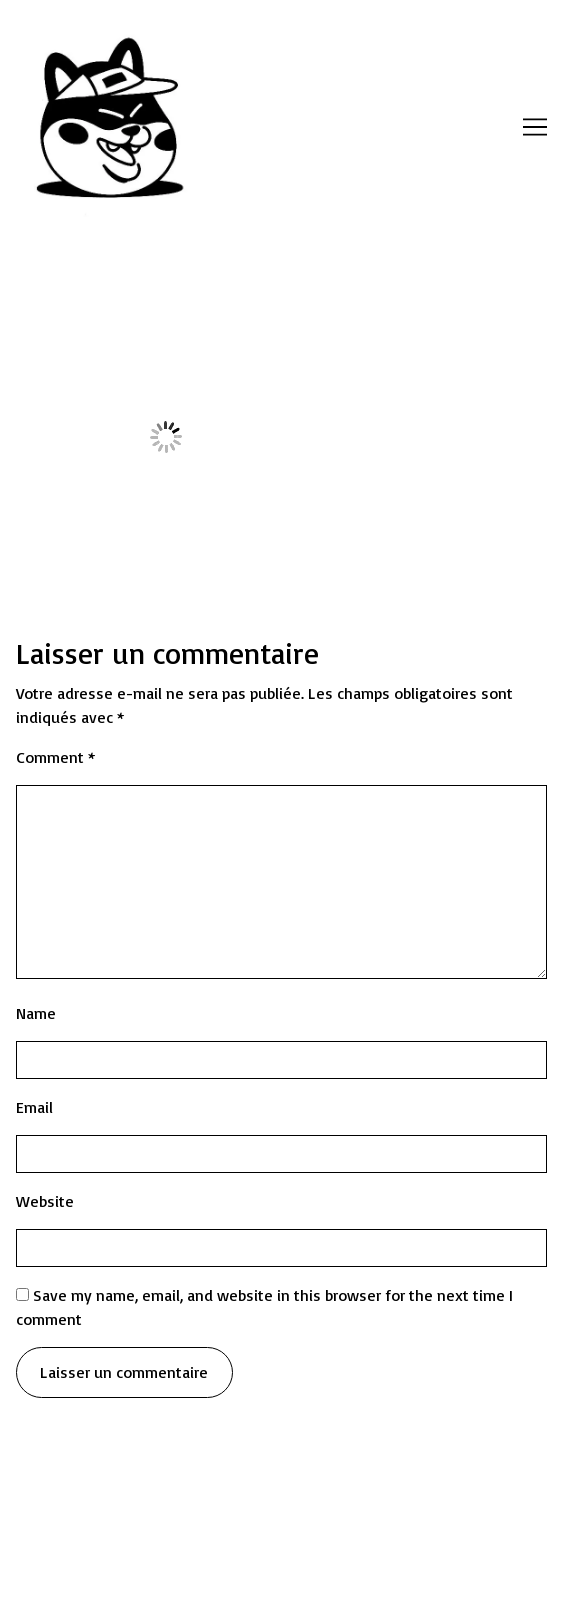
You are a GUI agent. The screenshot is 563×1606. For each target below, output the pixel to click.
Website (45, 1201)
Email (34, 1107)
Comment (55, 757)
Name (36, 1013)
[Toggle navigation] (535, 127)
